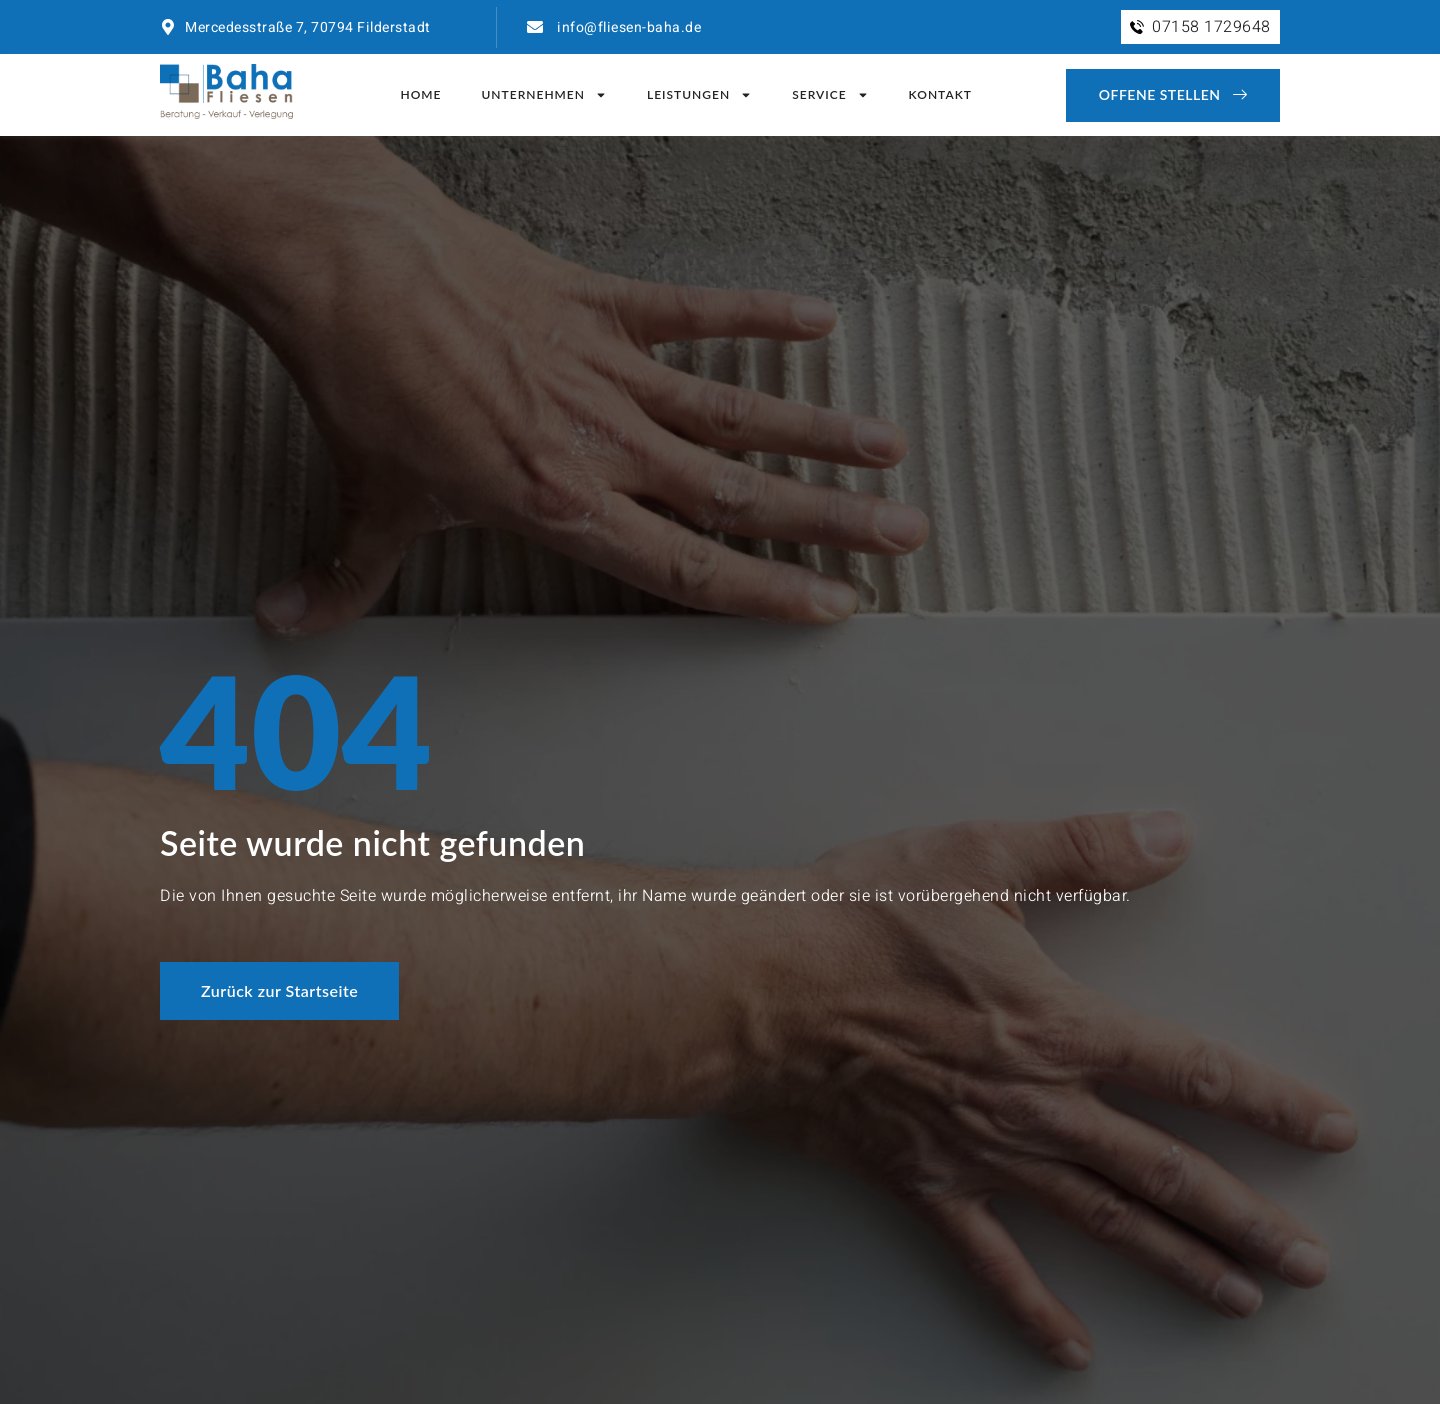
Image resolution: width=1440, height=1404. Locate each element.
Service (830, 95)
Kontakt (940, 94)
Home (420, 94)
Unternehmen (544, 95)
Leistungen (699, 95)
